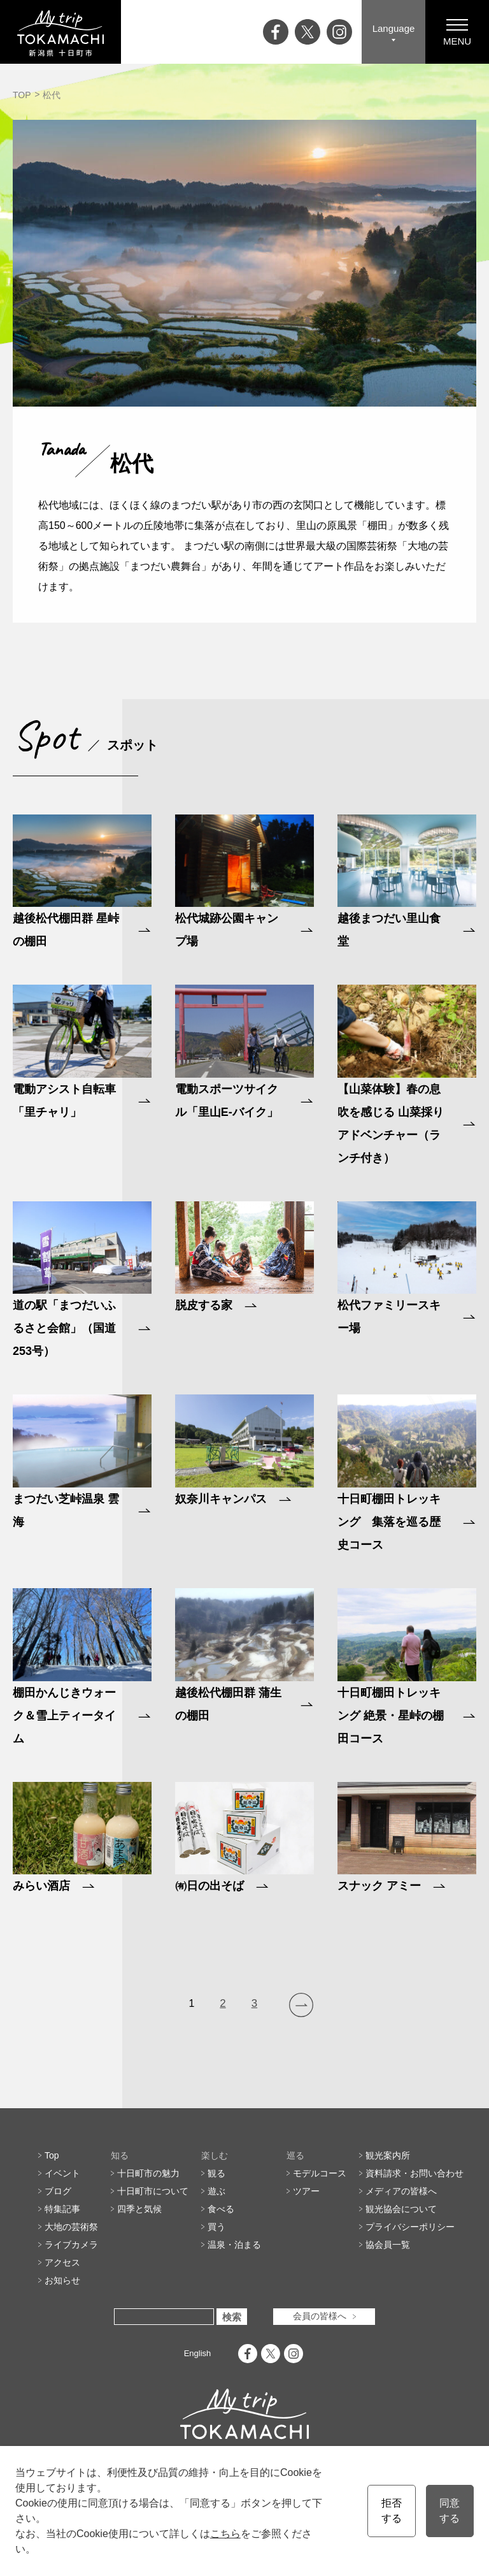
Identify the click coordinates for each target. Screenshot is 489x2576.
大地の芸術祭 (71, 2227)
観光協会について (401, 2209)
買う (216, 2227)
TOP (22, 95)
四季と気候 (139, 2209)
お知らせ (62, 2280)
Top (52, 2155)
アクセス (62, 2262)
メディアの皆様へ (401, 2191)
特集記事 (62, 2209)
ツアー (306, 2191)
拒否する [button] (391, 2511)
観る (216, 2173)
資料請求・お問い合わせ (414, 2173)
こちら (225, 2533)
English (197, 2353)
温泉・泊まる (234, 2245)
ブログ (58, 2191)
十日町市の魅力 (148, 2173)
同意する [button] (449, 2511)
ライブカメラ (71, 2245)
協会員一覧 (387, 2245)
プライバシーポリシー (410, 2227)
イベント (62, 2173)
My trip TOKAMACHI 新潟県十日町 (60, 32)
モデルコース (319, 2173)
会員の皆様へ (319, 2316)
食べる (221, 2209)
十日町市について (152, 2191)
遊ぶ (216, 2191)
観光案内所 (387, 2155)
